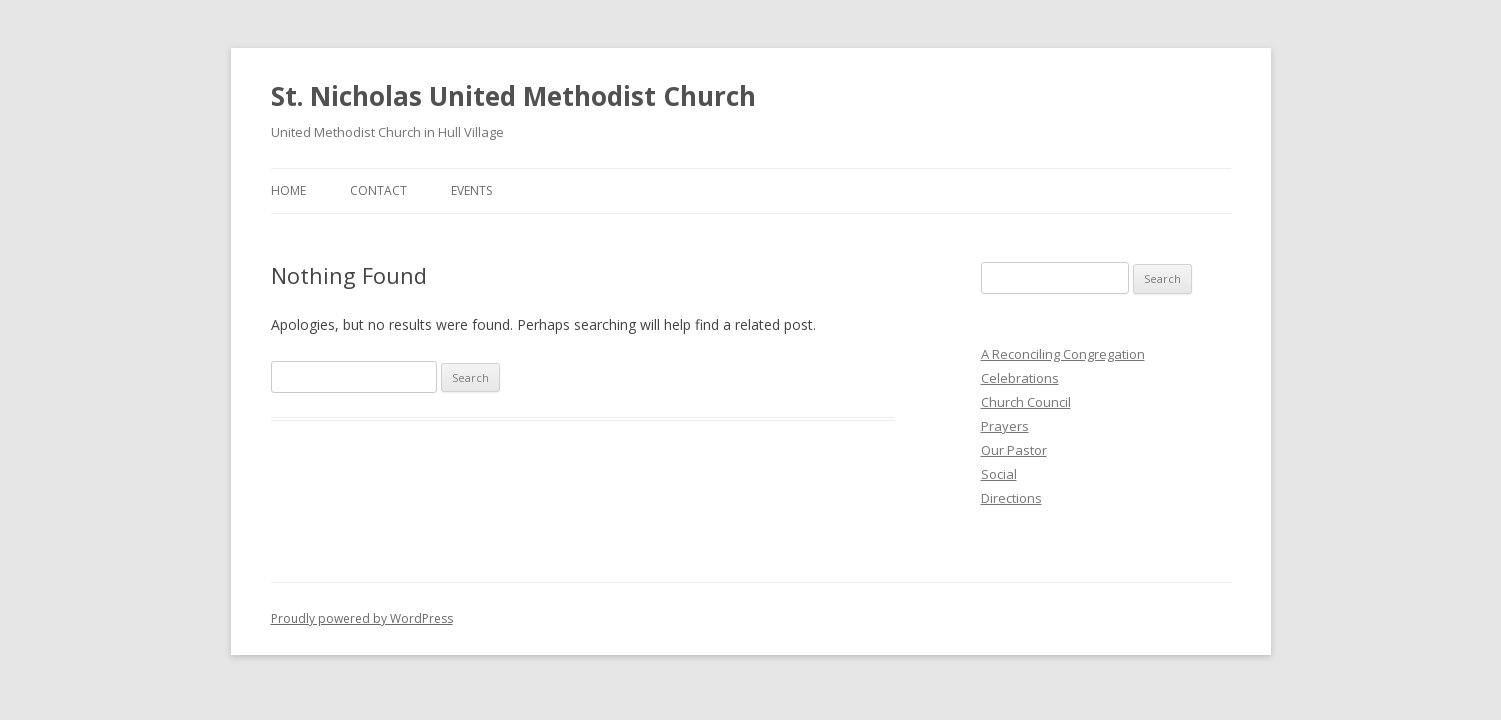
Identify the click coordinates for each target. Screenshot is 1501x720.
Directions (1011, 498)
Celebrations (1020, 378)
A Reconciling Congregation (1063, 354)
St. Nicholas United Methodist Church (513, 96)
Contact (378, 190)
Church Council (1026, 402)
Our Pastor (1014, 450)
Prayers (1005, 426)
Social (999, 474)
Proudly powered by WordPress (362, 618)
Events (471, 190)
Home (288, 190)
